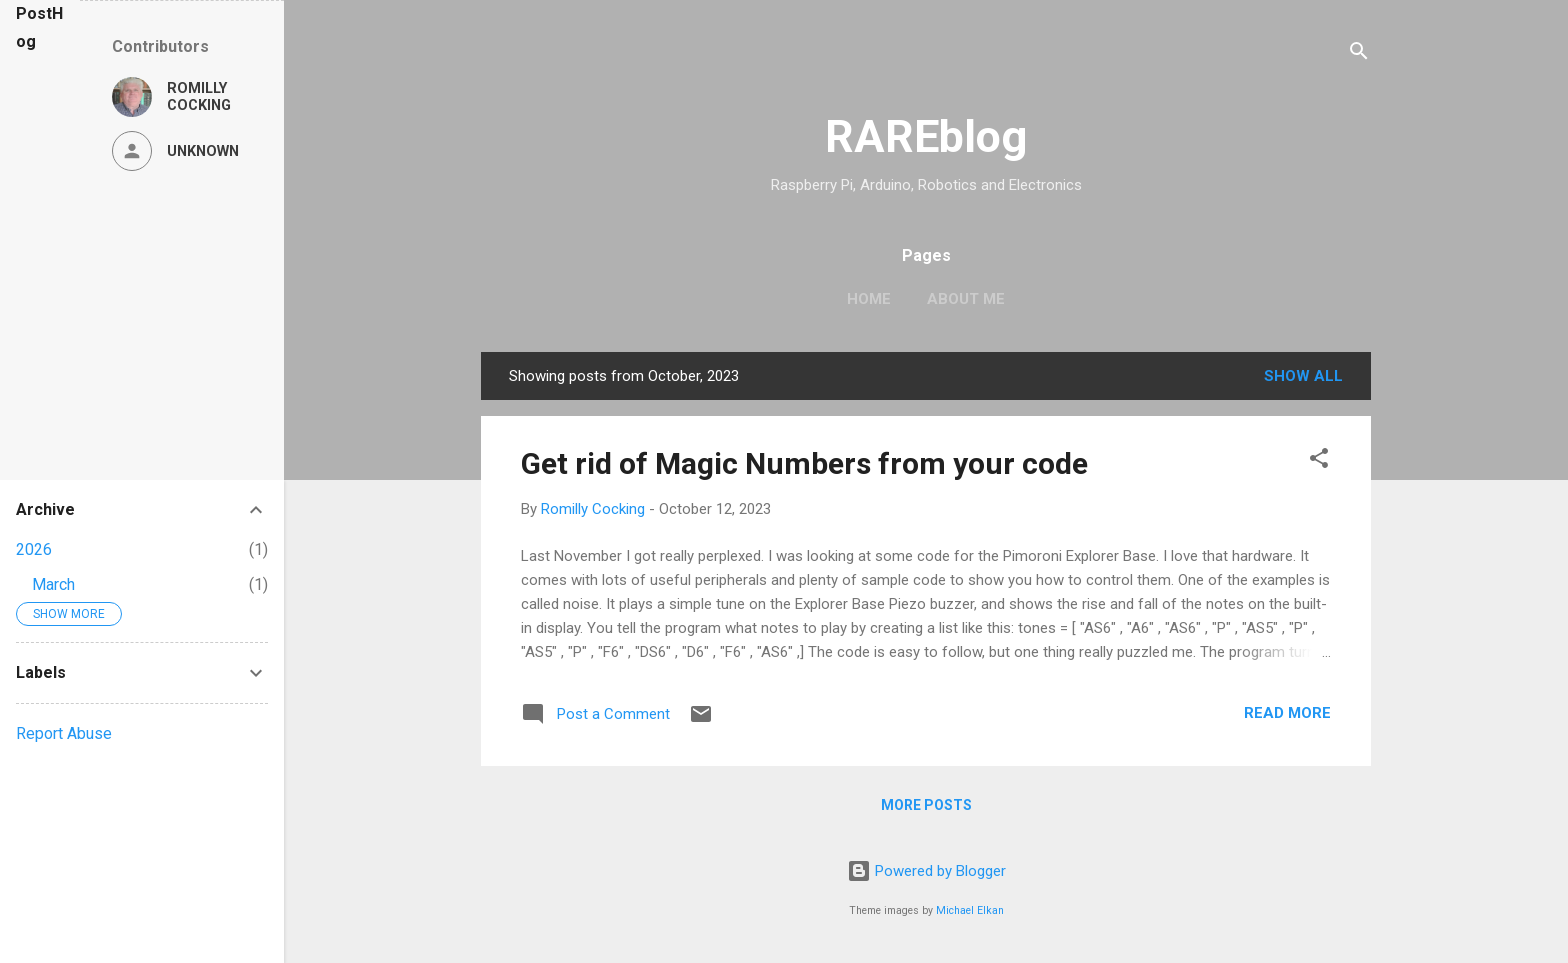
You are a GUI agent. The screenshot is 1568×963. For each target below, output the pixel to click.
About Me (966, 299)
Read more (1287, 713)
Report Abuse (64, 733)
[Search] (1359, 54)
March (53, 584)
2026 (34, 549)
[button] (1319, 461)
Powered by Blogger (926, 871)
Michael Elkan (970, 910)
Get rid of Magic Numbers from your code (804, 463)
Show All (1303, 376)
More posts (926, 805)
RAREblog (926, 136)
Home (869, 299)
